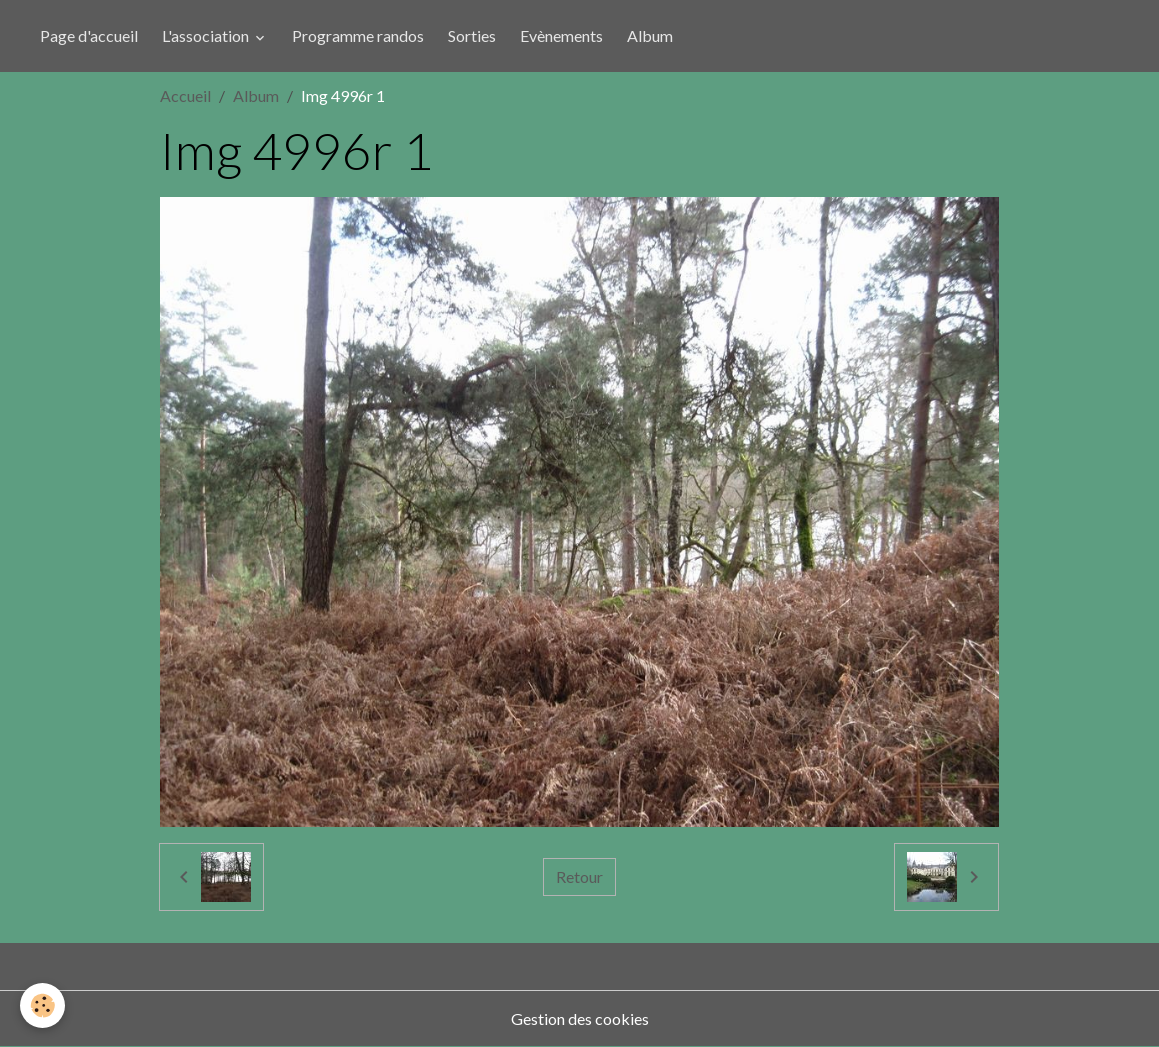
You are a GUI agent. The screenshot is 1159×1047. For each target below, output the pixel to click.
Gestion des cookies (580, 1018)
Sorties (472, 35)
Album (650, 35)
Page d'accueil (89, 35)
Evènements (561, 35)
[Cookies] (42, 1005)
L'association (207, 35)
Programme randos (358, 35)
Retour (579, 876)
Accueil (185, 95)
